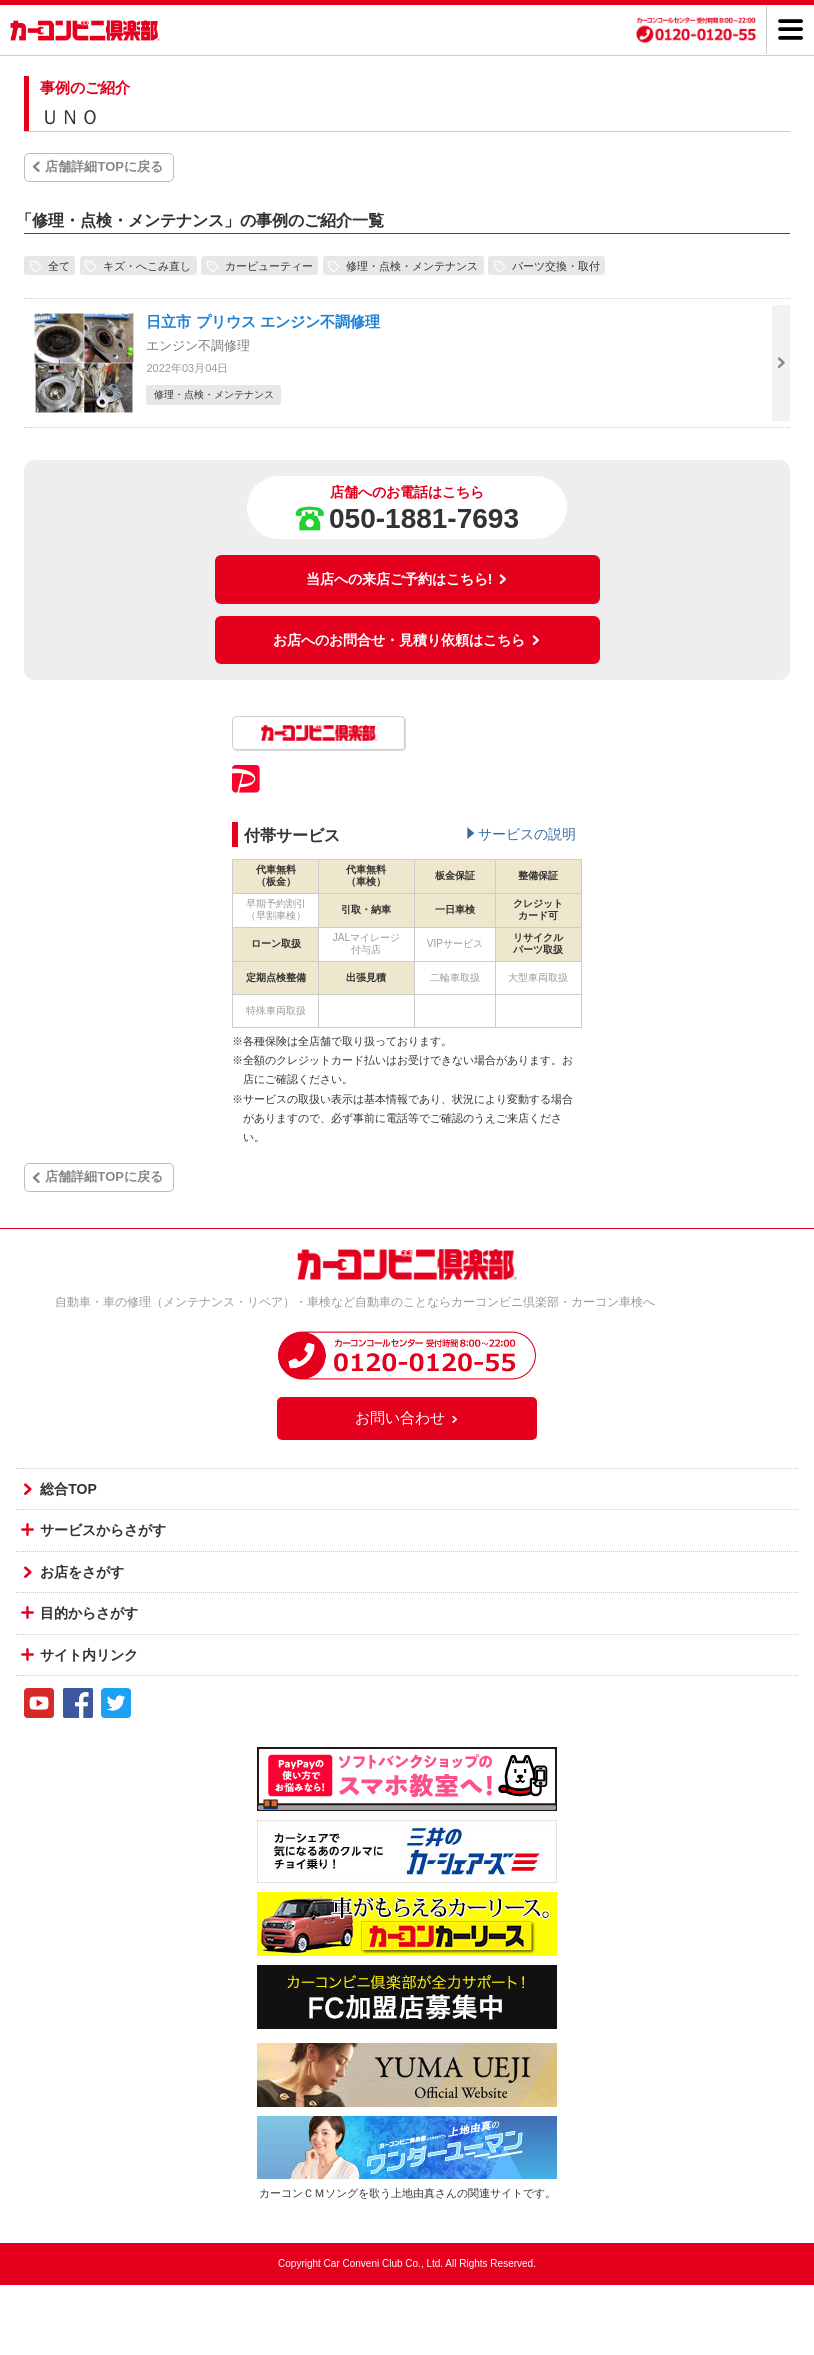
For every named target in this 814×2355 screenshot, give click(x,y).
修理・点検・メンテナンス (412, 265)
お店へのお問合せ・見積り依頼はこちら (407, 640)
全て (59, 265)
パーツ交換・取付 (556, 265)
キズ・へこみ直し (147, 265)
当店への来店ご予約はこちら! (407, 579)
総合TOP (68, 1489)
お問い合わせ (407, 1417)
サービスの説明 (527, 834)
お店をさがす (82, 1572)
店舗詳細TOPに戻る (104, 166)
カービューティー (269, 265)
